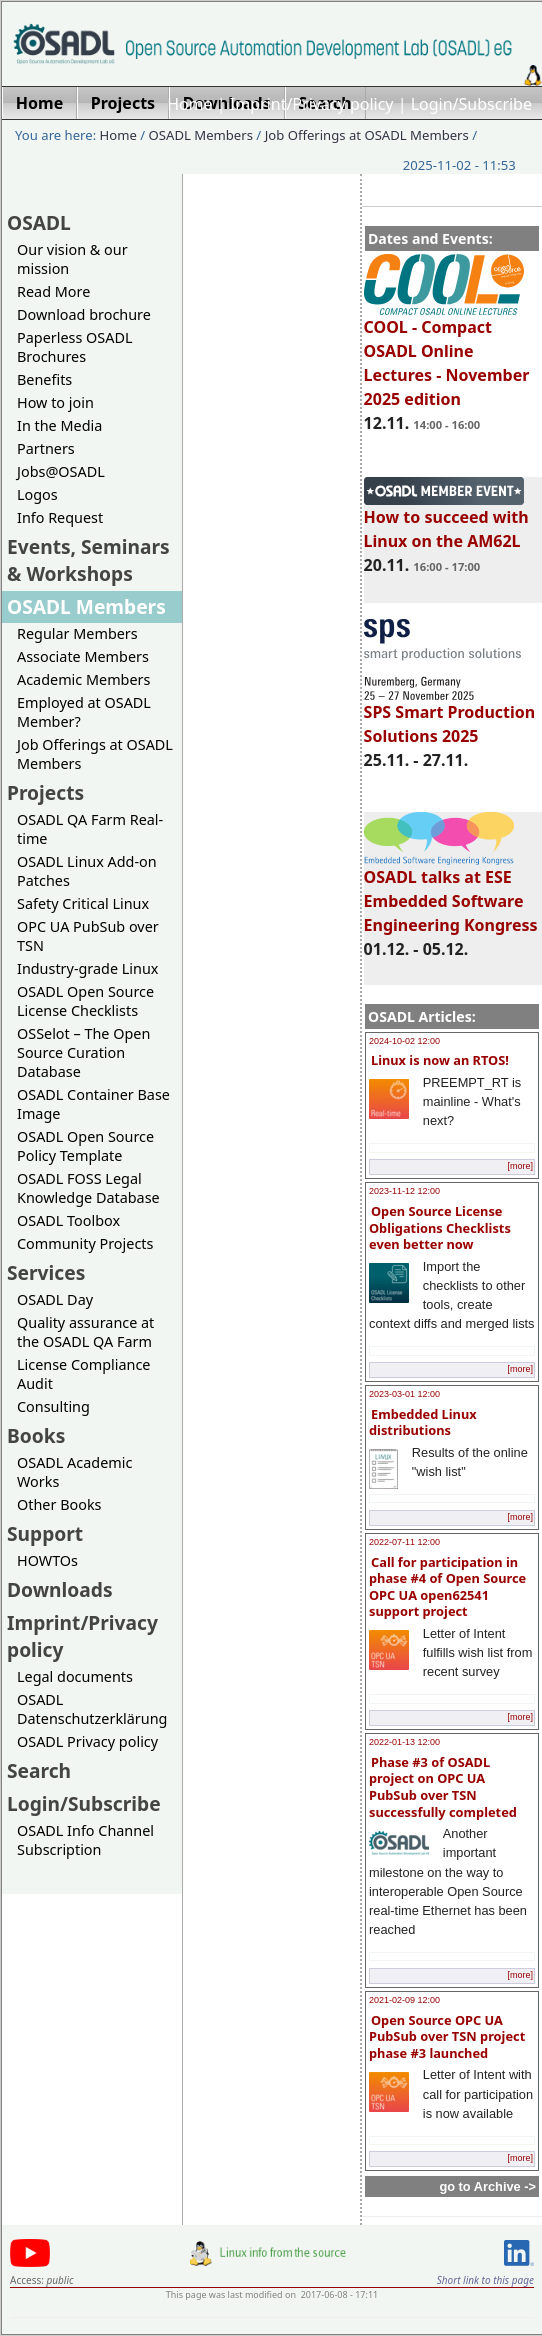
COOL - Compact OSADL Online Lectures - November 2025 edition (447, 354)
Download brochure (84, 314)
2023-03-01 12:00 (404, 1394)
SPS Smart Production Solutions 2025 (450, 715)
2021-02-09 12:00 (404, 2000)
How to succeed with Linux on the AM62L (446, 520)
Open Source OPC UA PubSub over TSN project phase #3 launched (447, 2036)
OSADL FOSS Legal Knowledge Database (88, 1188)
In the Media (59, 425)
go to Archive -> (487, 2186)
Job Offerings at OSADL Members (367, 135)
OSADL (39, 222)
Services (46, 1272)
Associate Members (83, 656)
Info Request (60, 517)
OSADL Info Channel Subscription (85, 1840)
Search (39, 1770)
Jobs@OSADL (61, 471)
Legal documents (75, 1676)
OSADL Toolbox (68, 1220)
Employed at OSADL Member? (84, 712)
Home (190, 104)
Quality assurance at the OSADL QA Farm (85, 1332)
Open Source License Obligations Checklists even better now (440, 1227)
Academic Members (83, 679)
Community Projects (85, 1243)
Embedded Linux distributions (423, 1422)
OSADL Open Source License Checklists (85, 1001)
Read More (53, 291)
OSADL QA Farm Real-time (90, 829)
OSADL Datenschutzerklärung (92, 1709)
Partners (46, 448)
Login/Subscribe (471, 104)
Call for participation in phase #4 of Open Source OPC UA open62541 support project (447, 1587)
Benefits (44, 379)
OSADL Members (201, 135)
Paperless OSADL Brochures (74, 347)
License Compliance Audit (83, 1374)
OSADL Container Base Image (93, 1104)
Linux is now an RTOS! (440, 1060)
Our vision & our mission (72, 259)
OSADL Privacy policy (87, 1741)
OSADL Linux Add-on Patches (87, 871)
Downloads (60, 1589)
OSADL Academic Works (74, 1472)
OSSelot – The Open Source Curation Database (83, 1052)
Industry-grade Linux (87, 968)
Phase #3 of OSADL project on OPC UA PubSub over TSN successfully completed (443, 1787)
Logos (37, 494)
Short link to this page (485, 2280)
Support (45, 1533)
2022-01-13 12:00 (404, 1742)
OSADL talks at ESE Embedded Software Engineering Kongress (451, 892)
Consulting (53, 1406)
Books (36, 1435)
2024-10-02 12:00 (404, 1041)
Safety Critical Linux (83, 903)
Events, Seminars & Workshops (88, 560)
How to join (55, 402)
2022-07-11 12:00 (404, 1542)
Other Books (59, 1504)
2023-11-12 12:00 (404, 1191)
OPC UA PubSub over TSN (88, 936)
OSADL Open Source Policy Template (85, 1146)
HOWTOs (47, 1560)
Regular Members (77, 633)
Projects (45, 792)
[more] (520, 1166)
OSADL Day (55, 1299)
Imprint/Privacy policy (312, 104)
